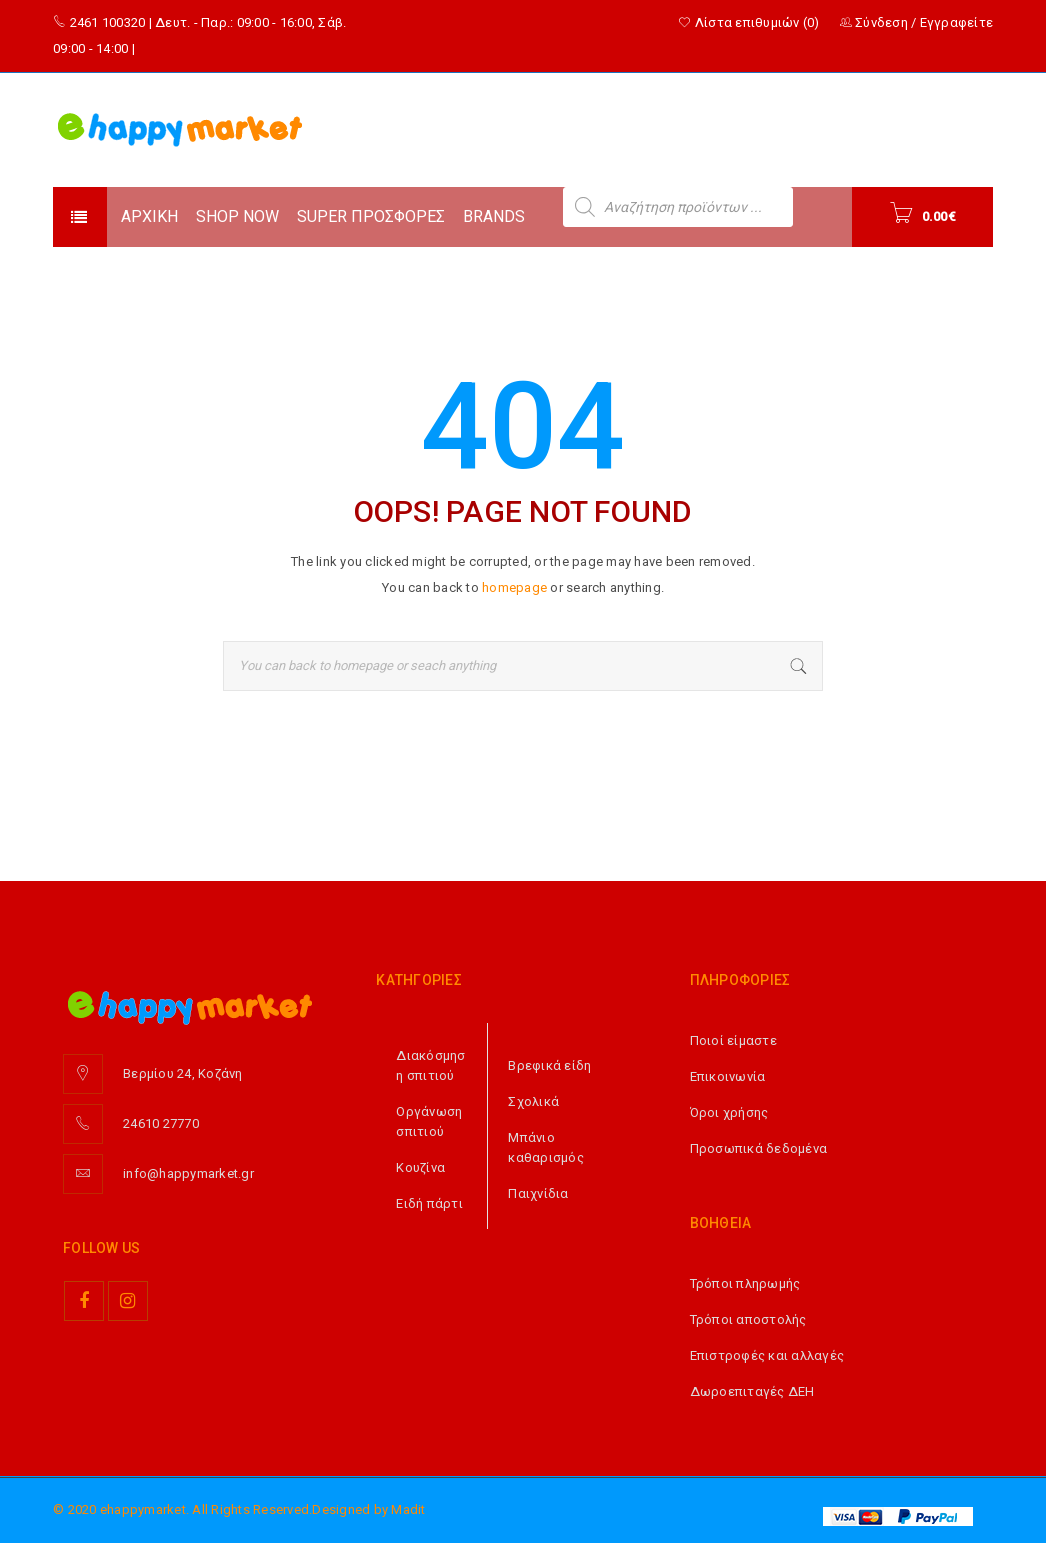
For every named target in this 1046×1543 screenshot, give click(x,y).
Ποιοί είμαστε (733, 1040)
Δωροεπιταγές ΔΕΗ (752, 1391)
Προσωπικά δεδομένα (759, 1148)
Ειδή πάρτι (429, 1203)
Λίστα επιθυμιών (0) (748, 22)
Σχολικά (533, 1101)
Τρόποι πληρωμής (745, 1283)
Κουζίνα (420, 1167)
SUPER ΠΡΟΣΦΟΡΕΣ (371, 216)
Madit (408, 1509)
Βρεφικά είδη (549, 1065)
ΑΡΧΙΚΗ (149, 216)
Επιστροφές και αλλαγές (767, 1355)
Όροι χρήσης (729, 1112)
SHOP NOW (237, 216)
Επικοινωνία (728, 1076)
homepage (514, 587)
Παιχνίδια (538, 1193)
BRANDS (494, 216)
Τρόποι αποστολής (748, 1319)
